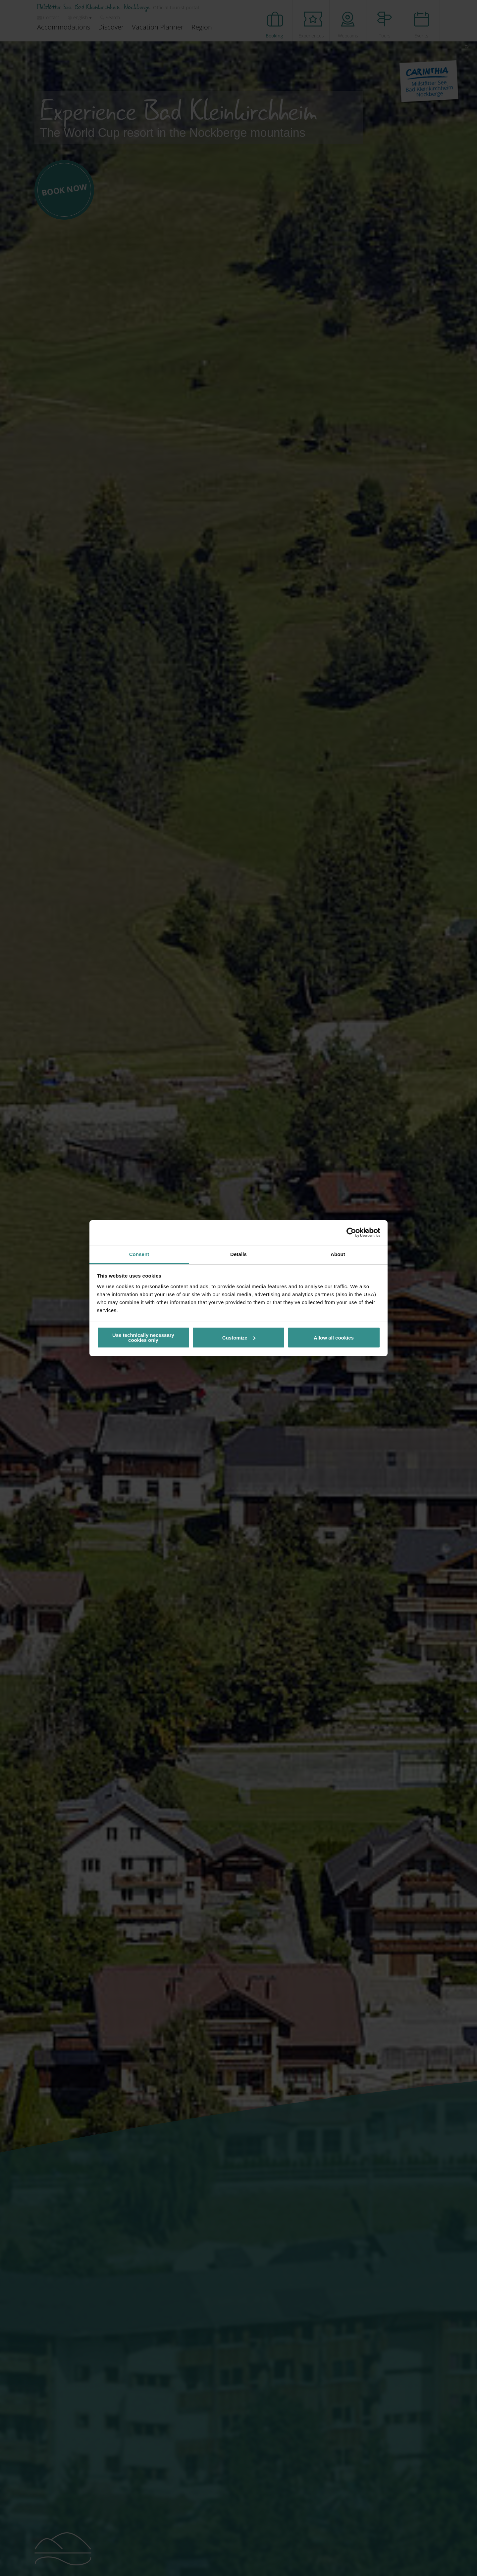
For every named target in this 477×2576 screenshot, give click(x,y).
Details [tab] (238, 1254)
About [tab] (338, 1254)
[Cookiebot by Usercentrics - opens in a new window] (351, 1232)
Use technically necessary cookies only (143, 1337)
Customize (238, 1338)
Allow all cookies (334, 1338)
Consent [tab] (139, 1254)
